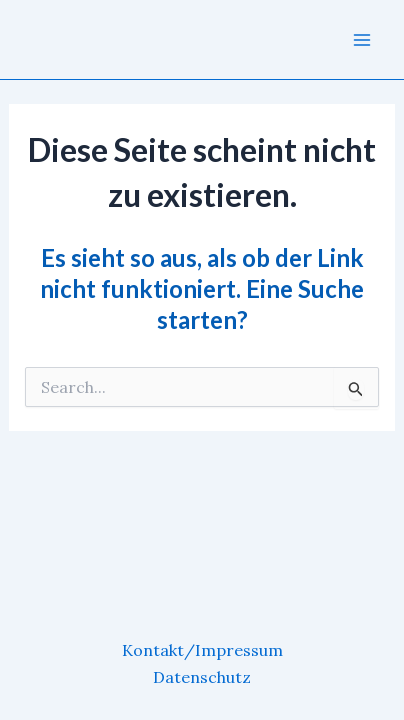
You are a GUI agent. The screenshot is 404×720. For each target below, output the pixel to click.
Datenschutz (202, 677)
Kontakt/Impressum (202, 650)
